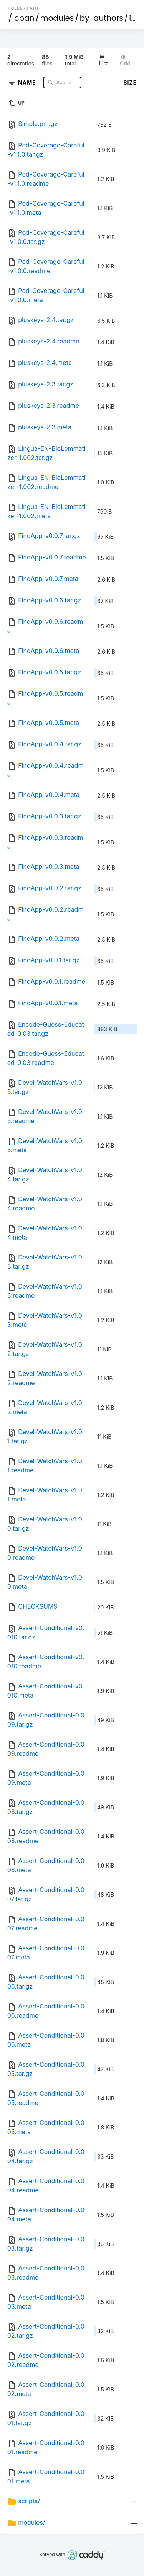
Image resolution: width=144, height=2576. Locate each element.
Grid (125, 60)
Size (130, 82)
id (132, 18)
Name (28, 82)
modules (57, 18)
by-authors (101, 18)
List (103, 60)
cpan (24, 18)
